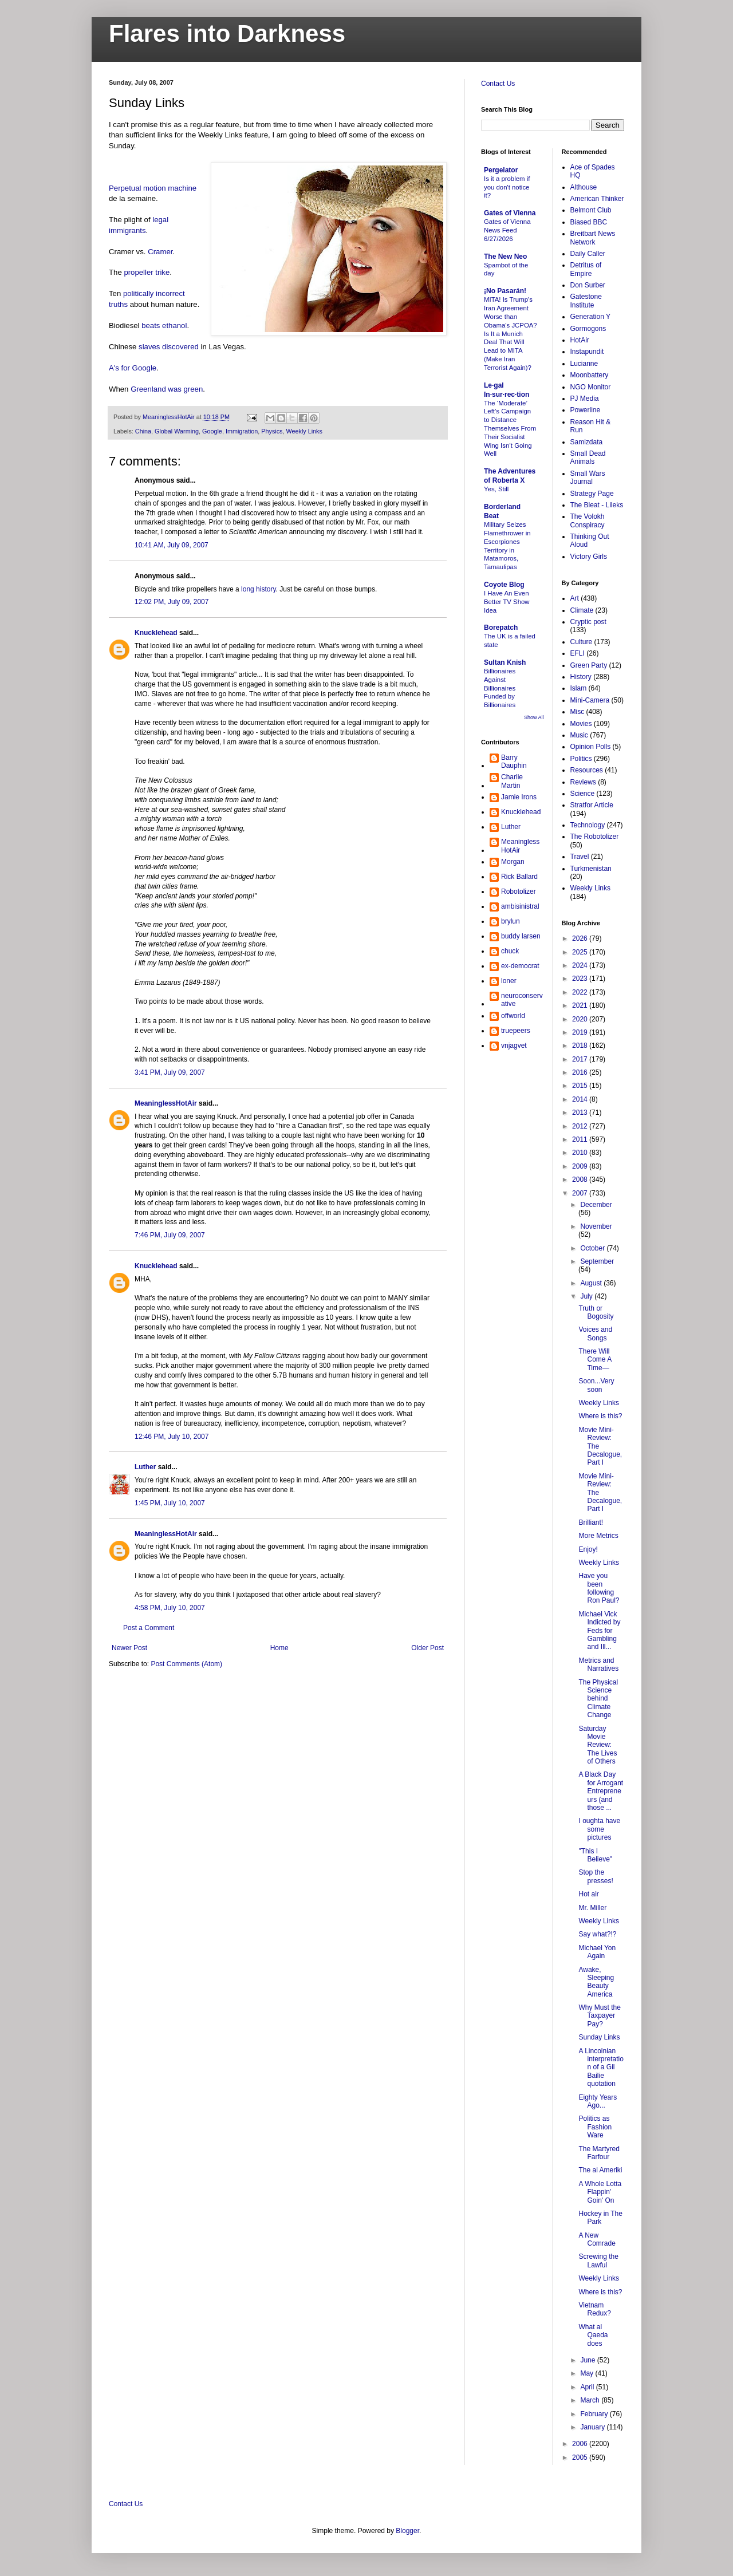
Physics (271, 431)
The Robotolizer (594, 837)
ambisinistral (520, 906)
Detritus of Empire (586, 269)
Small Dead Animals (588, 457)
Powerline (585, 410)
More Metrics (598, 1536)
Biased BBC (589, 222)
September (597, 1261)
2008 (580, 1179)
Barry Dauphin (514, 762)
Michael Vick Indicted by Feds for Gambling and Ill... (599, 1630)
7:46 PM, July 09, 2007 (170, 1235)
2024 (580, 965)
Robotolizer (518, 891)
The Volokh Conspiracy (587, 520)
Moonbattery (589, 375)
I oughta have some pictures (599, 1829)
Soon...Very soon (596, 1385)
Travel (579, 857)
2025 (580, 952)
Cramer (160, 251)
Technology (587, 825)
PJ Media (584, 399)
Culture (581, 642)
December (596, 1205)
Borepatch (501, 628)
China (143, 431)
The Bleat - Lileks (597, 505)
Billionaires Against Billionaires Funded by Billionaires (499, 688)
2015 (580, 1086)
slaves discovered (169, 346)
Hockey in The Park (600, 2218)
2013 (580, 1112)
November (596, 1226)
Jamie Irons (519, 797)
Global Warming (177, 431)
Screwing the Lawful (598, 2260)
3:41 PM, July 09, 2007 (170, 1072)
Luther (145, 1467)
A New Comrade (596, 2239)
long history (258, 589)
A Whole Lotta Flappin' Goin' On (599, 2192)
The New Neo (505, 257)
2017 (580, 1059)
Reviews (583, 782)
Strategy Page (592, 494)
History (581, 677)
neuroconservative (522, 1000)
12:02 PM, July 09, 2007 (171, 602)
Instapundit (587, 352)
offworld (513, 1016)
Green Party (589, 665)
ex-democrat (520, 966)
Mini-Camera (590, 700)
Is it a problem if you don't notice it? (507, 187)
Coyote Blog (504, 585)
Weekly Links (304, 431)
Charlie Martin (512, 781)
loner (509, 981)
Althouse (583, 187)
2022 (580, 992)
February (594, 2414)
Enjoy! (587, 1549)
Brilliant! (590, 1522)
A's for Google (132, 368)
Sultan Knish (505, 662)
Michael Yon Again (597, 1952)
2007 (580, 1193)
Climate (582, 610)
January (593, 2427)
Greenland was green (167, 389)
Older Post (427, 1648)
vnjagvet (514, 1046)
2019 (580, 1032)
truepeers (515, 1031)
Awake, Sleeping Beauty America (596, 1982)
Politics (581, 759)
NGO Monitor (590, 387)
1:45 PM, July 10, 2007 (170, 1503)
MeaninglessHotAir (166, 1103)
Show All (534, 717)
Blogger (407, 2531)
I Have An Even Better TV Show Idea (507, 602)
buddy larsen (521, 936)
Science (582, 794)
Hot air (588, 1894)
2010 (580, 1153)
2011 (580, 1139)
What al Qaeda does (593, 2335)
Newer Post (129, 1648)
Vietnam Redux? (594, 2309)
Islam (578, 688)
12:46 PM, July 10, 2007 (171, 1437)
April (588, 2387)
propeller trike (147, 272)
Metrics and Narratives (598, 1664)
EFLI (577, 653)
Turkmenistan (591, 869)
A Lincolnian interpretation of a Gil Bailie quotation (600, 2067)
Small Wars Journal (587, 478)
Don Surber (587, 285)
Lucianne (584, 364)
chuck (510, 951)
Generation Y (590, 317)
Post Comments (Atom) (186, 1664)
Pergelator (501, 170)
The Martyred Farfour (598, 2153)
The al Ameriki (600, 2170)
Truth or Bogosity (595, 1312)
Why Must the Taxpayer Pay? (599, 2015)
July (587, 1296)
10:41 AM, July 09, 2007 (171, 545)
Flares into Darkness (227, 33)
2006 (580, 2444)
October (593, 1248)
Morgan (513, 862)
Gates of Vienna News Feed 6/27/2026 (507, 230)
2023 (580, 979)
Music (579, 735)
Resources (586, 770)
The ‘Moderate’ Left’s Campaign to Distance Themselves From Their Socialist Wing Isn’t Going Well (510, 428)
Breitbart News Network (593, 238)
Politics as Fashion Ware (595, 2127)
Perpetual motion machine (152, 188)
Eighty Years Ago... (597, 2101)
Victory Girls (588, 557)
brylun (510, 921)
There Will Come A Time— (594, 1359)
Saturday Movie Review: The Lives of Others (597, 1745)
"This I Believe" (595, 1855)
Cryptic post (588, 622)
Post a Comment (148, 1628)
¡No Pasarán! (505, 291)
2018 (580, 1046)
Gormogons (588, 329)
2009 (580, 1166)
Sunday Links (599, 2037)
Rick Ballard (519, 877)
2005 (580, 2457)
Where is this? (600, 1416)
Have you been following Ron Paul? (598, 1588)
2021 (580, 1005)
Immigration (242, 431)
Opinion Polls (590, 747)
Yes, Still (496, 489)
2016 (580, 1072)
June (588, 2360)
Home (279, 1648)
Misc (577, 712)
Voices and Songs (595, 1334)
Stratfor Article (591, 805)
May (587, 2373)
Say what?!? (597, 1934)
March (590, 2400)
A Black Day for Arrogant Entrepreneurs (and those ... (600, 1791)
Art (574, 598)
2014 (580, 1099)
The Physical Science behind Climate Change (598, 1698)
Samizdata (586, 442)
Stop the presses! (595, 1876)
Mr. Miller (592, 1908)
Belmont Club (591, 210)
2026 (580, 938)
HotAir (579, 340)
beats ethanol (164, 325)
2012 (580, 1126)
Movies (581, 724)
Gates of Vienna (509, 213)
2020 (580, 1019)
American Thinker (597, 199)
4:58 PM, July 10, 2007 (170, 1608)
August (592, 1283)
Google (212, 431)
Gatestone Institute (586, 301)
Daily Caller (587, 254)
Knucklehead (156, 633)
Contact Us (498, 84)
